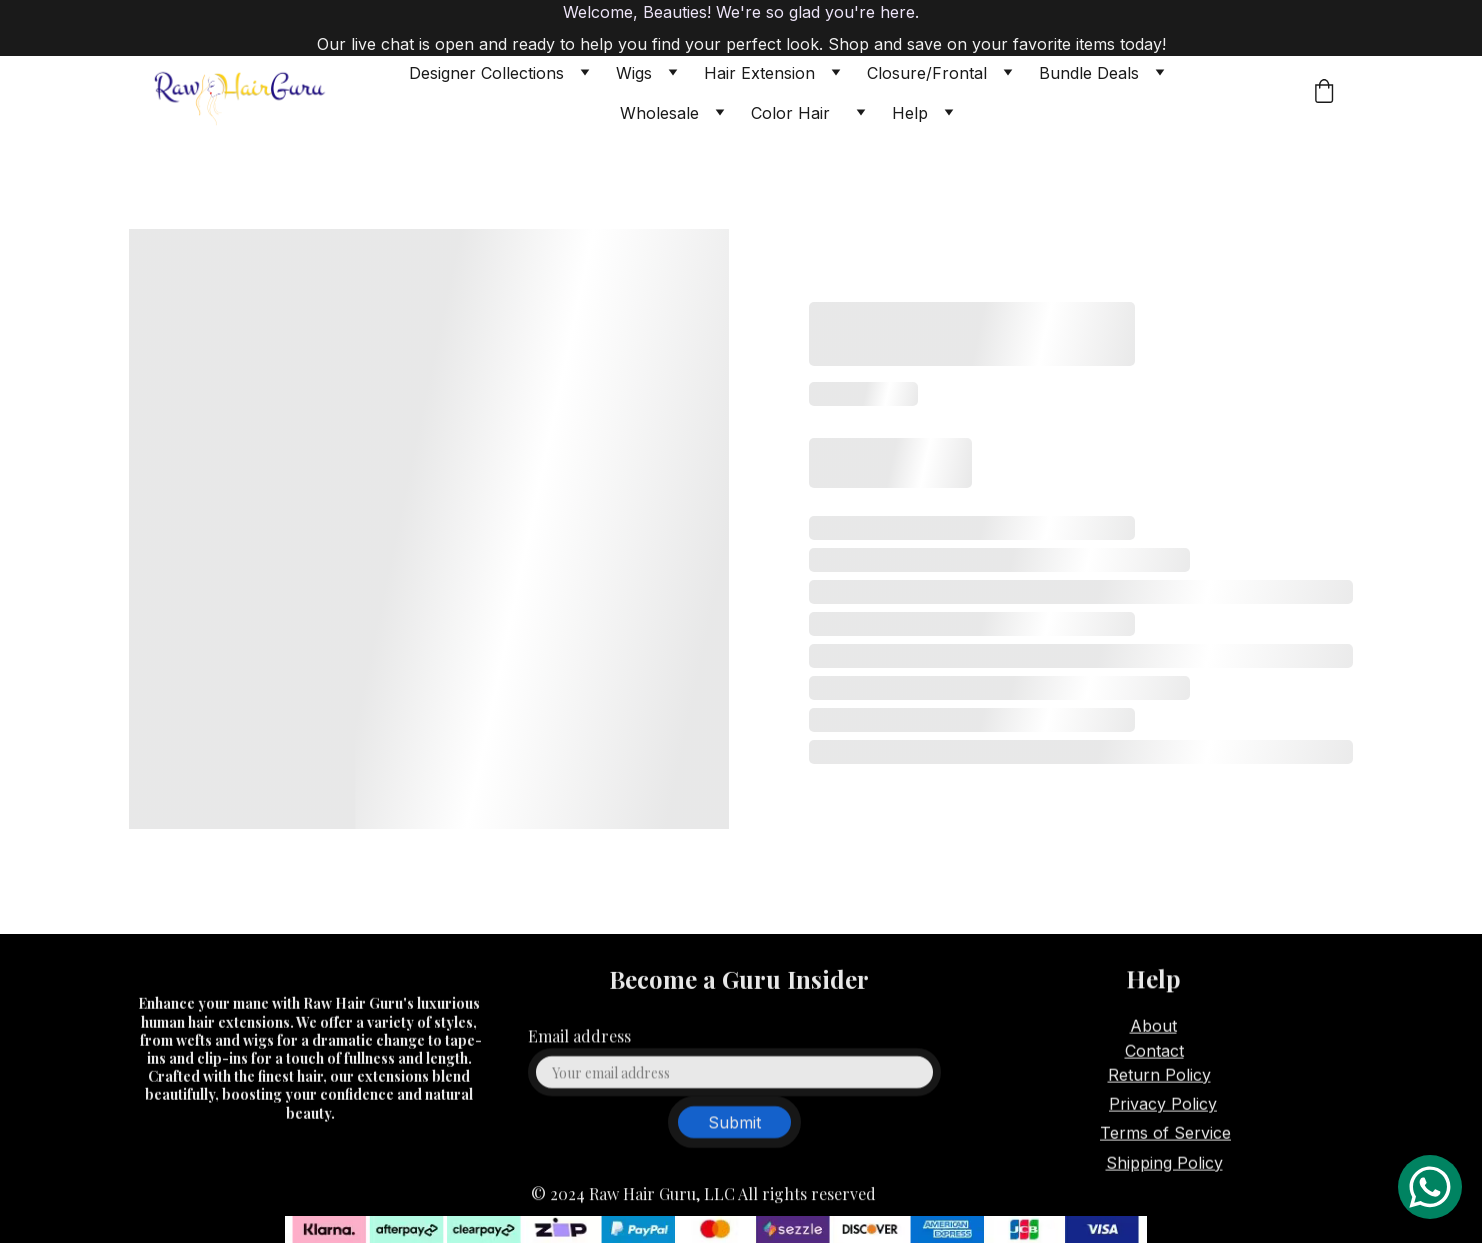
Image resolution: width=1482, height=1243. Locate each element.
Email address (579, 1045)
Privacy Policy (1163, 1106)
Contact (1154, 1052)
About (1153, 1027)
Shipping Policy (1164, 1164)
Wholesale (659, 113)
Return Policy (1159, 1076)
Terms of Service (1165, 1135)
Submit (734, 1132)
